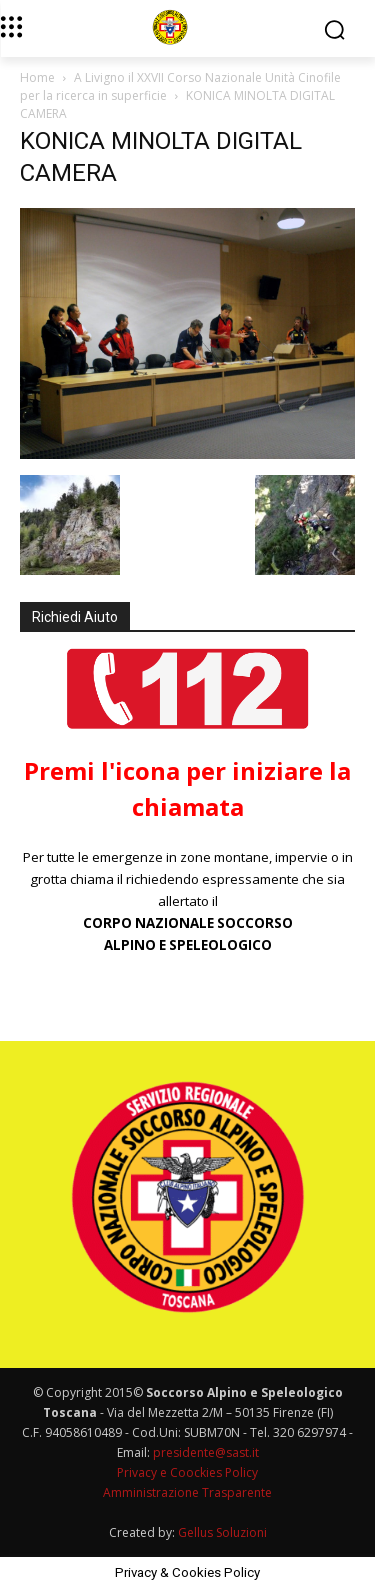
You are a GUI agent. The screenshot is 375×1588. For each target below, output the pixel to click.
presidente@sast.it (204, 1452)
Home (37, 77)
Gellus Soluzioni (222, 1532)
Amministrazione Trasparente (187, 1492)
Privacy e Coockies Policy (187, 1472)
